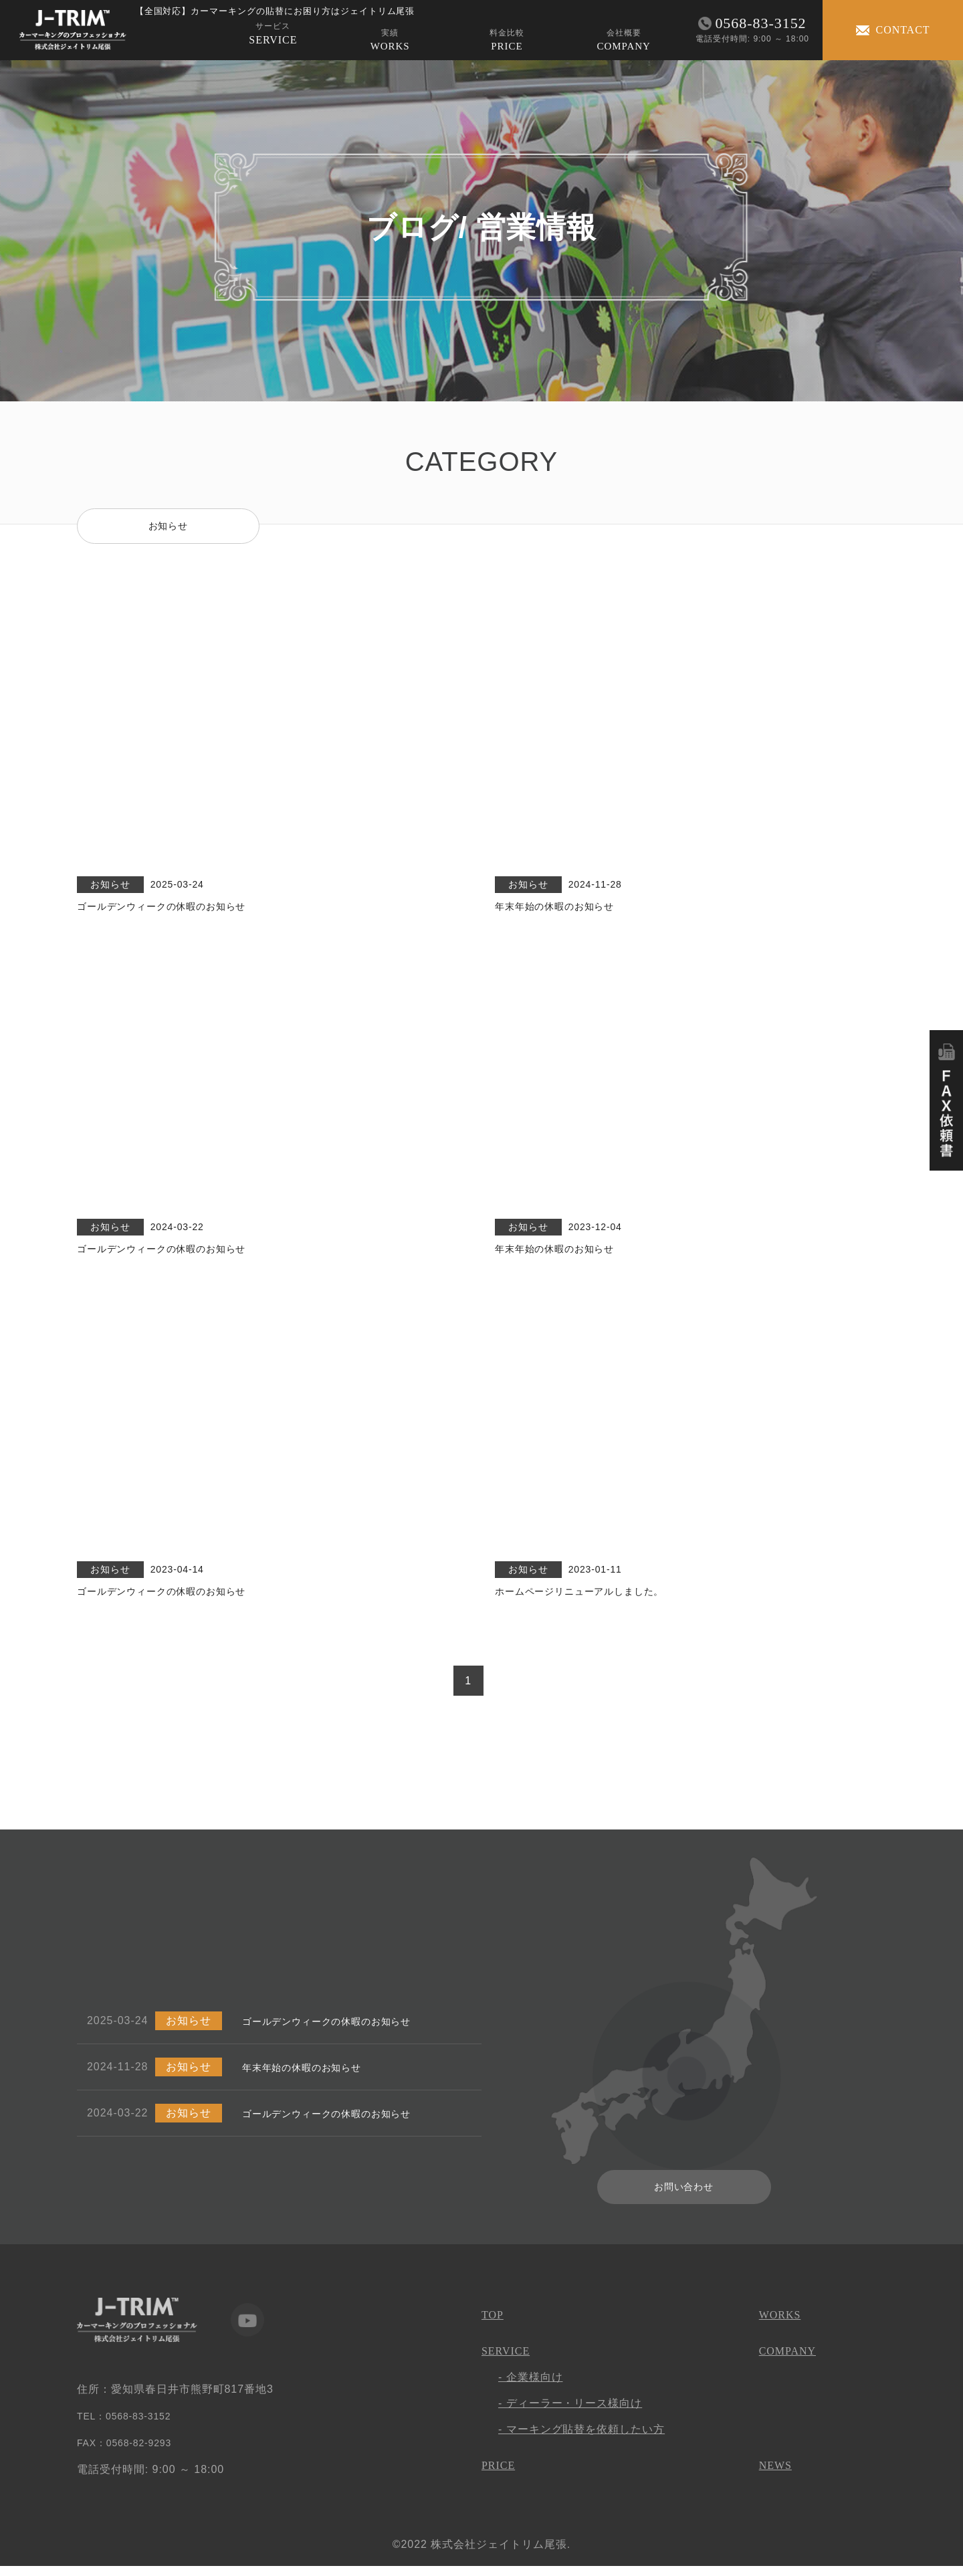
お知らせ (168, 526)
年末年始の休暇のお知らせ (310, 2076)
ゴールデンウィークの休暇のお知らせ (338, 2030)
